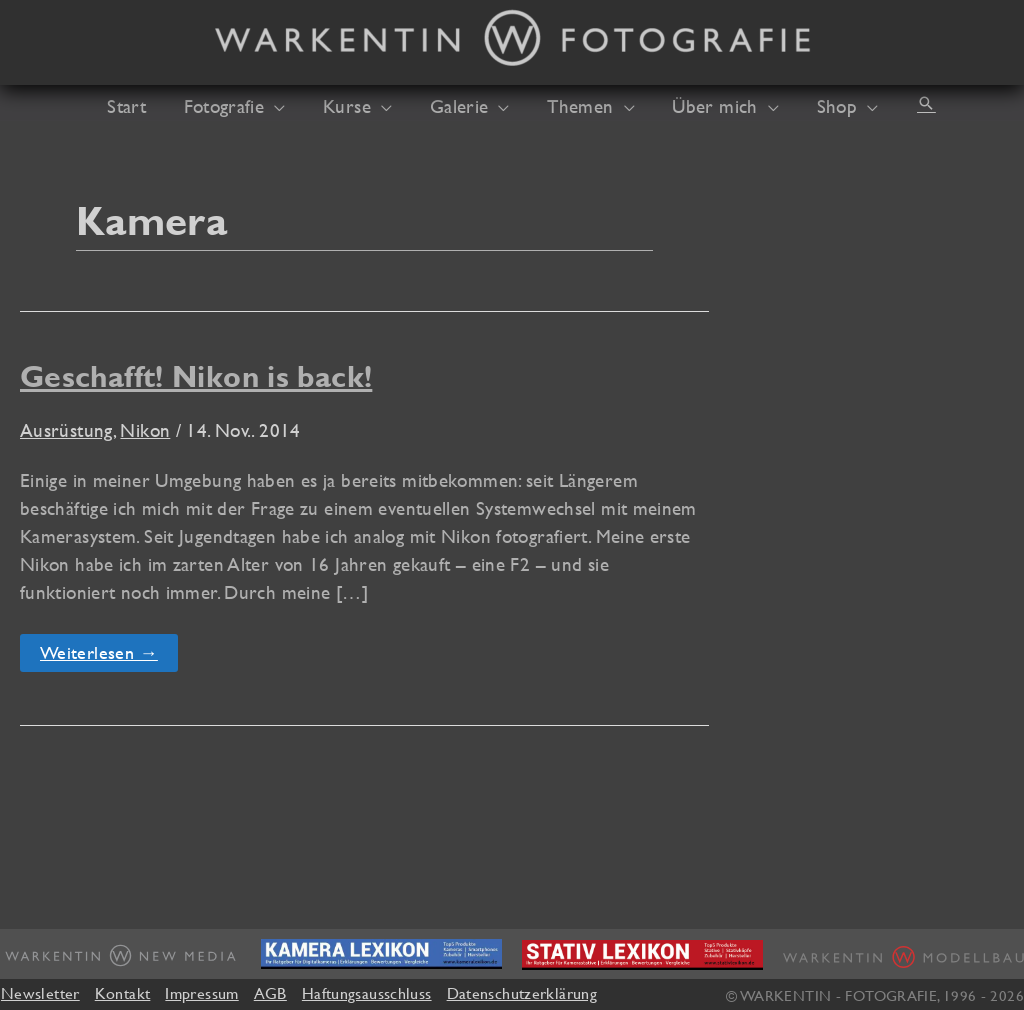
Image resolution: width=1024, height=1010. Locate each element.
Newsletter (40, 993)
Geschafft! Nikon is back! (196, 376)
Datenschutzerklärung (522, 993)
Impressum (201, 993)
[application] (289, 106)
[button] (900, 103)
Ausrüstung (66, 430)
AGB (270, 993)
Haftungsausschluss (367, 993)
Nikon (145, 430)
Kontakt (123, 993)
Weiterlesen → (98, 656)
